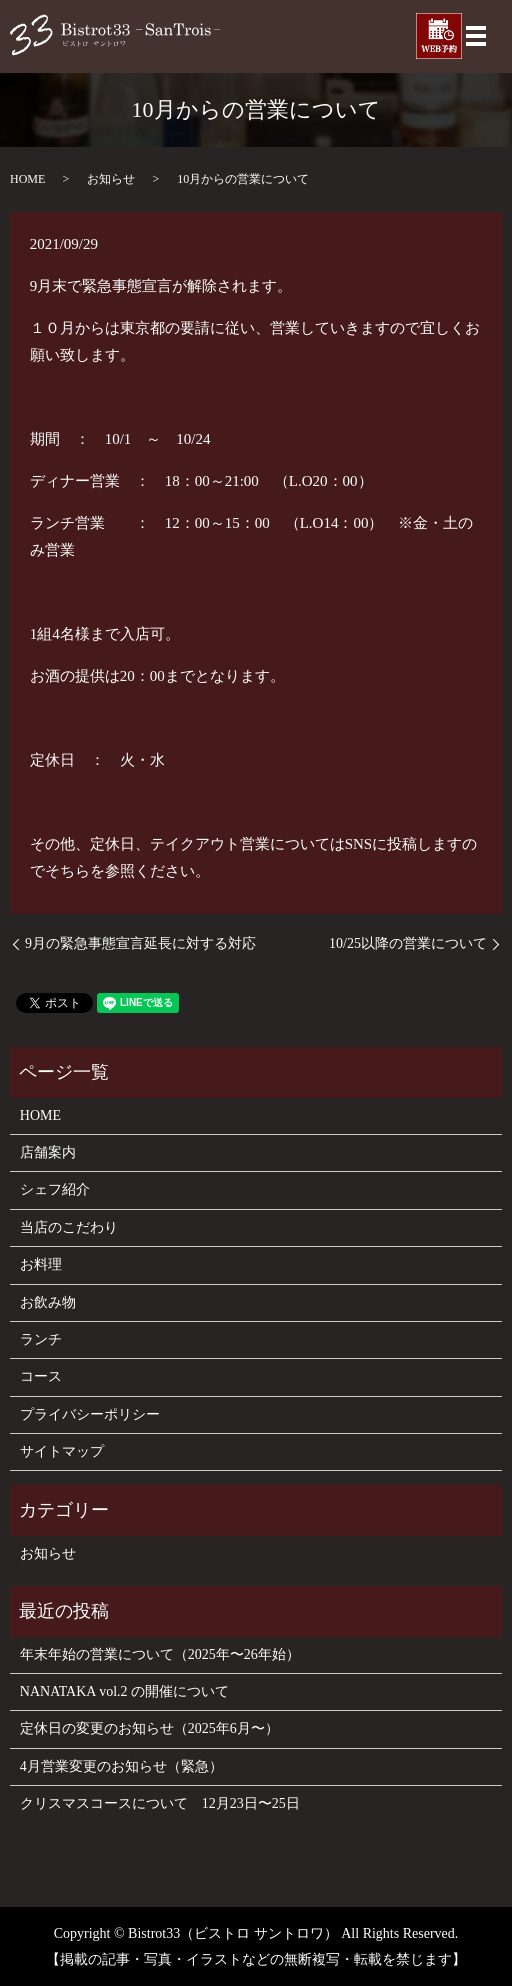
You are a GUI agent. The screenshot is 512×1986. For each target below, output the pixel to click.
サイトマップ (62, 1451)
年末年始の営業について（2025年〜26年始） (160, 1654)
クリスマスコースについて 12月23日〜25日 (160, 1803)
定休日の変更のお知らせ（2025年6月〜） (149, 1728)
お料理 (41, 1264)
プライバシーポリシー (90, 1414)
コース (41, 1376)
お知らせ (111, 179)
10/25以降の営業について (408, 943)
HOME (27, 179)
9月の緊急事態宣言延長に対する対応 (140, 943)
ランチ (41, 1339)
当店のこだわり (69, 1227)
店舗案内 (48, 1152)
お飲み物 (48, 1302)
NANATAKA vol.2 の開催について (124, 1691)
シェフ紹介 (55, 1189)
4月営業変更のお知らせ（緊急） (121, 1766)
